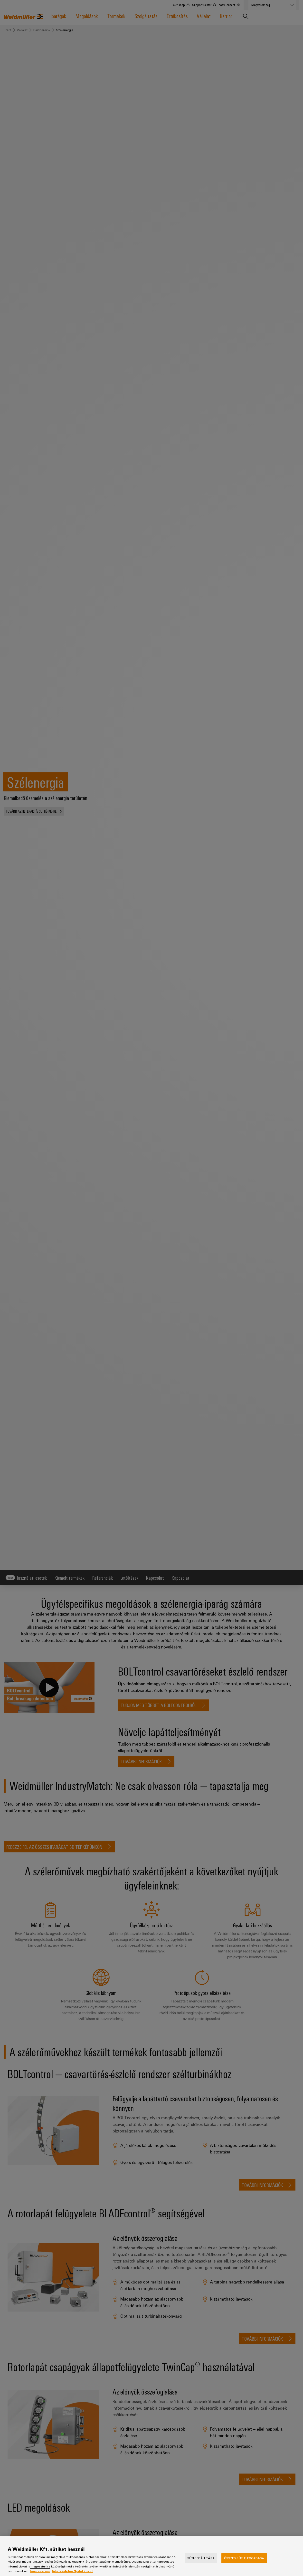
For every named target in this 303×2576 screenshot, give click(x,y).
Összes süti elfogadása (244, 2558)
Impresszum (40, 2571)
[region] (151, 2556)
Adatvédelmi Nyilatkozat (72, 2571)
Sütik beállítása (201, 2558)
